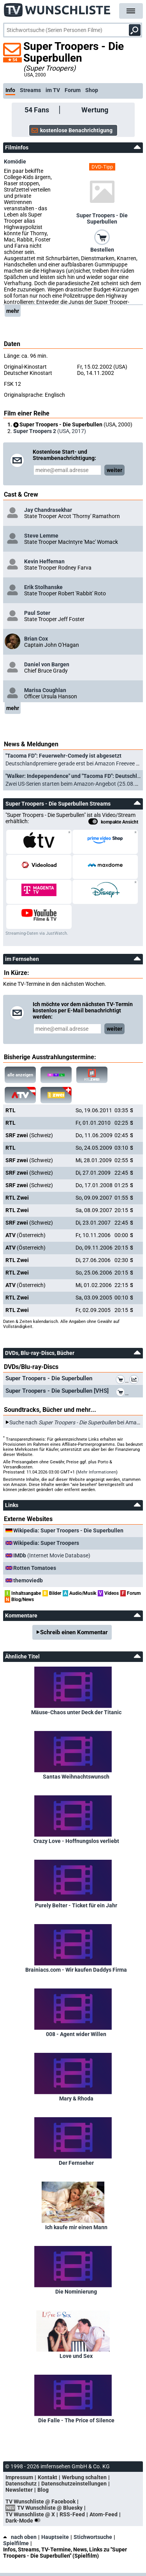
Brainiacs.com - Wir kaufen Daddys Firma (76, 1970)
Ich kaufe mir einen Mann (76, 2227)
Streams (30, 90)
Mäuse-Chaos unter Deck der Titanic (76, 1712)
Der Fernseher (76, 2163)
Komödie (15, 161)
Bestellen (102, 250)
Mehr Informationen (96, 1472)
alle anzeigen (20, 1075)
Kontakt (47, 2477)
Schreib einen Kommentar (74, 1632)
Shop (91, 90)
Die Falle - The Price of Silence (76, 2420)
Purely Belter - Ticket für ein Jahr (76, 1905)
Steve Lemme (41, 536)
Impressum (19, 2477)
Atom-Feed (104, 2514)
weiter (114, 470)
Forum (73, 90)
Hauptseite (55, 2537)
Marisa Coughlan (45, 690)
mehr (12, 311)
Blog (43, 2490)
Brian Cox (36, 639)
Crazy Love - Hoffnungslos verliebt (76, 1841)
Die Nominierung (76, 2291)
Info (10, 90)
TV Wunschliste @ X (30, 2514)
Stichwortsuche (93, 2537)
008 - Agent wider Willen (76, 2034)
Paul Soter (37, 613)
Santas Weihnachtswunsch (76, 1777)
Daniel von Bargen (46, 664)
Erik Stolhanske (43, 587)
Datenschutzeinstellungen (74, 2483)
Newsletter (19, 2490)
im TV (53, 90)
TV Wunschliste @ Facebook (40, 2501)
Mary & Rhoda (76, 2098)
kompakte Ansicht (113, 822)
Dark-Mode (24, 2520)
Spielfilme (16, 2543)
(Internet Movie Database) (51, 1555)
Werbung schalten (84, 2477)
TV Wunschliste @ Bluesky (50, 2508)
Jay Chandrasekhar (48, 510)
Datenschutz (21, 2483)
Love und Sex (76, 2356)
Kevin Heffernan (44, 561)
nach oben (20, 2537)
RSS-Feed (72, 2514)
